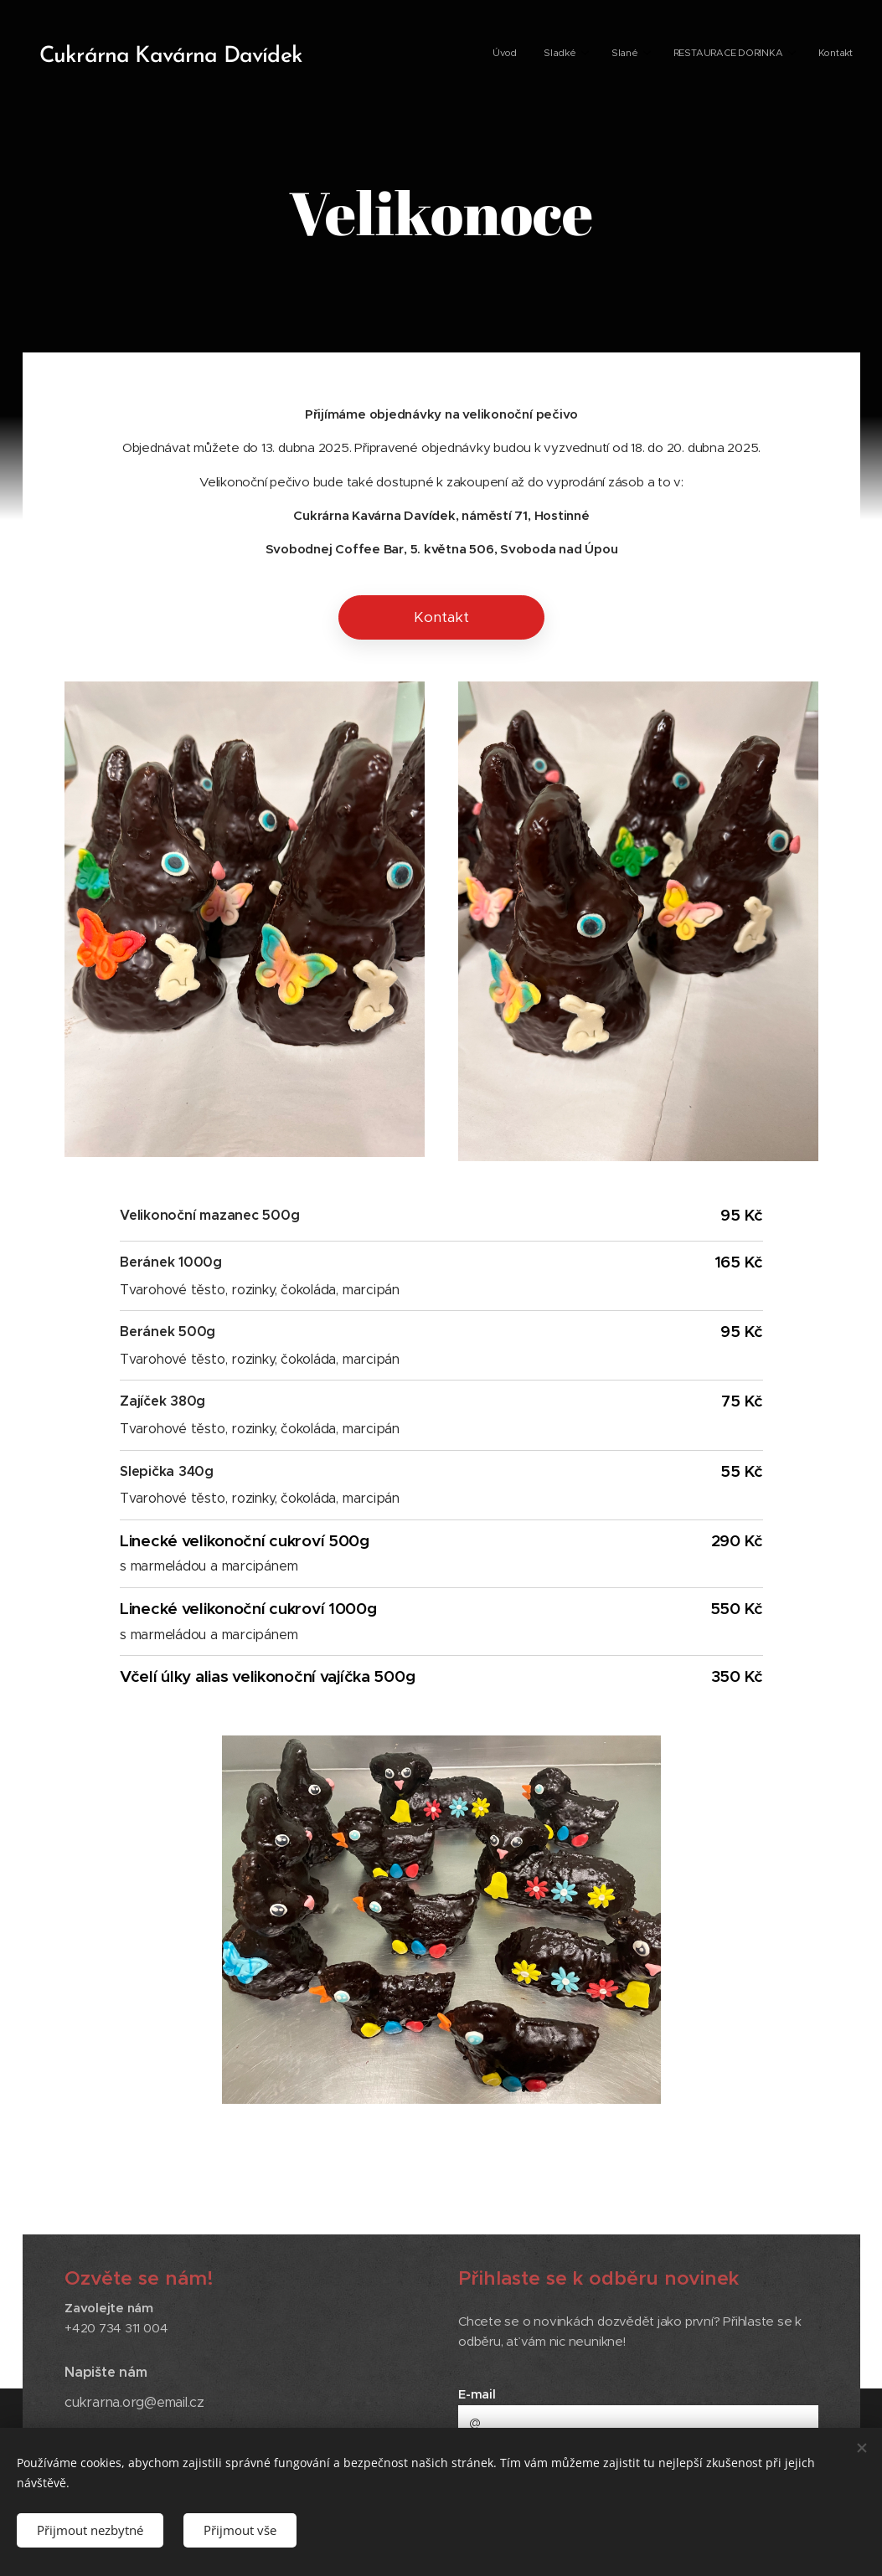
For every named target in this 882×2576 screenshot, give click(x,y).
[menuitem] (725, 54)
